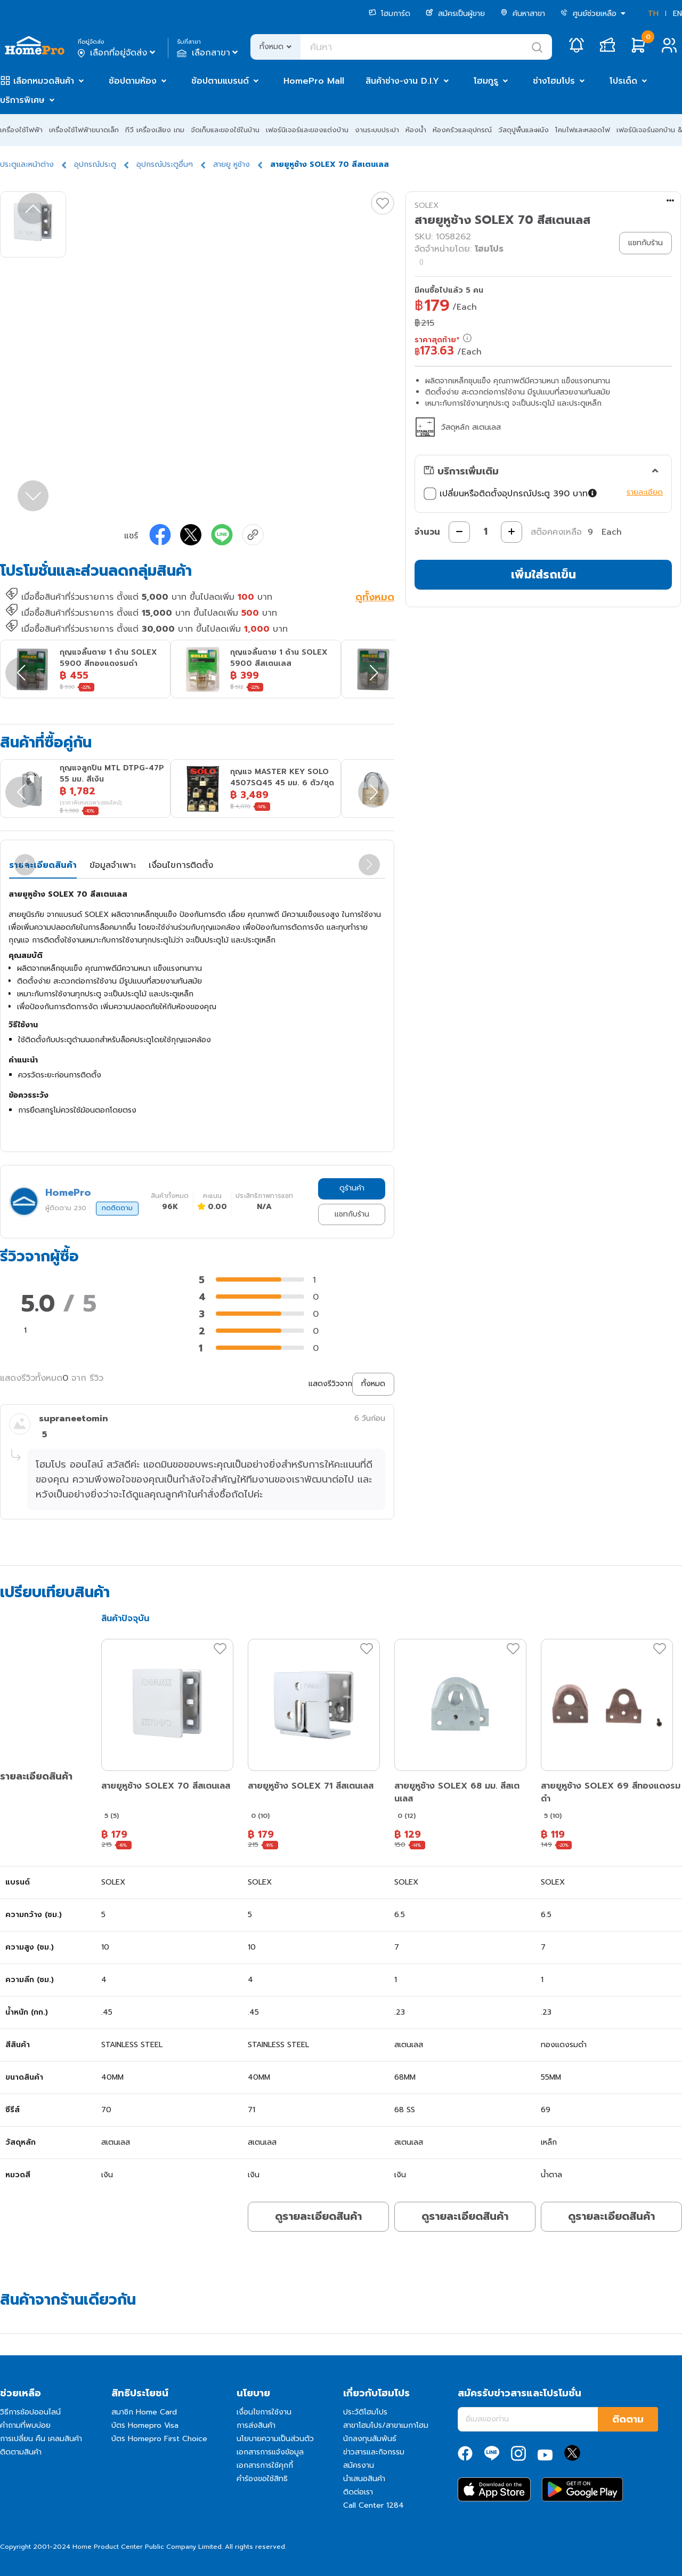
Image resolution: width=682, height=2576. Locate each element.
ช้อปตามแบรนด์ (220, 81)
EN (677, 13)
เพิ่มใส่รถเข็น (543, 574)
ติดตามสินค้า (21, 2452)
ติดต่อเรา (358, 2492)
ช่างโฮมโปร (554, 81)
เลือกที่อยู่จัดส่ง (117, 52)
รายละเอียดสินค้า (43, 865)
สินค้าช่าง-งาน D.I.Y (402, 81)
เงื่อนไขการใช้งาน (264, 2412)
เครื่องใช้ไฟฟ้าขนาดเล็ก (84, 130)
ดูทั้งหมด (374, 598)
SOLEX (427, 205)
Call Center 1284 (373, 2505)
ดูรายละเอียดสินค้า (318, 2216)
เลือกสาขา (208, 52)
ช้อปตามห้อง (133, 81)
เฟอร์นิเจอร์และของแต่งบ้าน (307, 130)
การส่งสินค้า (256, 2425)
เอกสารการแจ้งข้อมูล (270, 2452)
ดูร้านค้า (351, 1188)
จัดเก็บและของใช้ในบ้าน (225, 130)
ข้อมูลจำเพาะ (113, 865)
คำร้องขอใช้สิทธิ (262, 2478)
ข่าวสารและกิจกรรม (373, 2452)
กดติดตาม (117, 1208)
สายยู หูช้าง (231, 164)
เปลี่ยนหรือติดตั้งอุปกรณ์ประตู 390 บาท (511, 493)
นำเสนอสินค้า (364, 2478)
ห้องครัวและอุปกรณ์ (462, 130)
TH (653, 13)
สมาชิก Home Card (144, 2412)
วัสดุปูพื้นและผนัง (523, 130)
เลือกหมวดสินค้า (43, 81)
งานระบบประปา (377, 130)
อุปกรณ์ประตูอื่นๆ (164, 164)
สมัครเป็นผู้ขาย (455, 13)
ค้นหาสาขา (522, 13)
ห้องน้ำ (415, 130)
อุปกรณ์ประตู (95, 164)
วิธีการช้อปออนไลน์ (30, 2412)
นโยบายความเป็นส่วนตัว (275, 2438)
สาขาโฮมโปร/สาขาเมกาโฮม (385, 2425)
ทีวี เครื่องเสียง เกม (154, 130)
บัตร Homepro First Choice (159, 2438)
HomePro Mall (313, 81)
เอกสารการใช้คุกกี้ (265, 2465)
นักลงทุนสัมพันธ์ (369, 2438)
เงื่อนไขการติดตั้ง (181, 865)
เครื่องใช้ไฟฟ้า (21, 130)
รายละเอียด (645, 492)
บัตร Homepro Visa (144, 2425)
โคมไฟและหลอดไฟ (582, 130)
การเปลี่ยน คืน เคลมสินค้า (41, 2438)
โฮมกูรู (486, 81)
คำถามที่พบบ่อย (25, 2425)
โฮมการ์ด (389, 13)
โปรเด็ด (623, 81)
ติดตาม (628, 2419)
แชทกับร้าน (352, 1214)
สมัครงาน (358, 2465)
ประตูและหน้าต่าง (27, 164)
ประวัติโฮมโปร (365, 2412)
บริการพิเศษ (22, 100)
